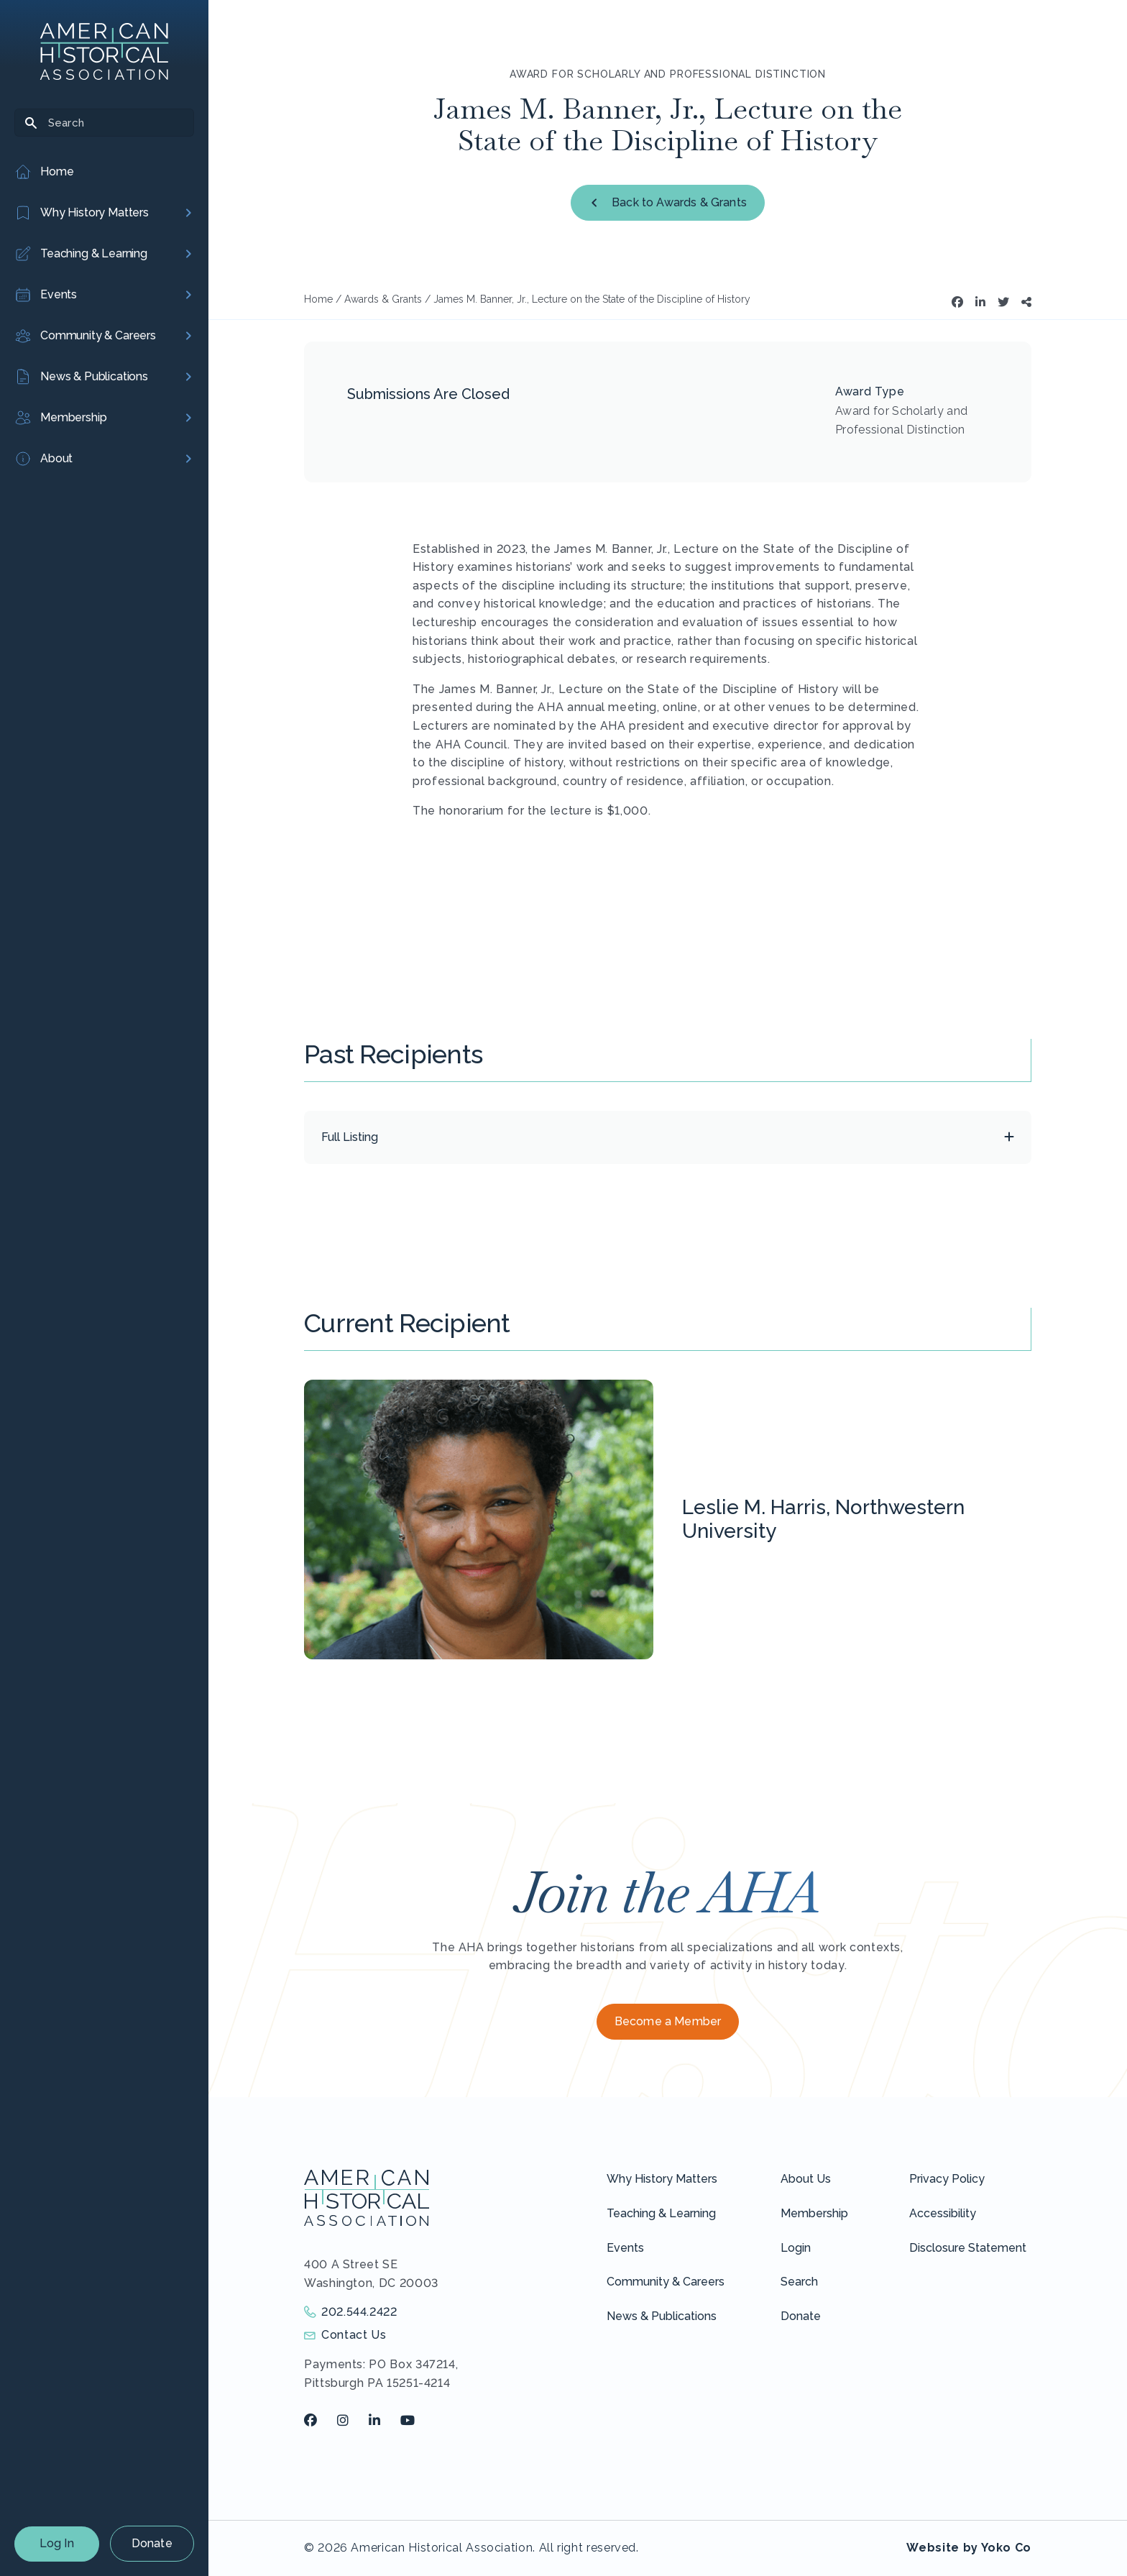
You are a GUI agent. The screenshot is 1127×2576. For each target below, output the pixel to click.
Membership (814, 2213)
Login (796, 2248)
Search (799, 2281)
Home (318, 299)
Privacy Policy (947, 2179)
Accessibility (942, 2213)
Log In (57, 2543)
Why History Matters (662, 2179)
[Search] (104, 123)
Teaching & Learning (661, 2213)
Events (625, 2248)
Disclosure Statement (967, 2248)
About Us (806, 2179)
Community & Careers (665, 2281)
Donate (152, 2543)
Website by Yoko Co (968, 2547)
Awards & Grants (383, 299)
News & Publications (662, 2316)
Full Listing (349, 1137)
